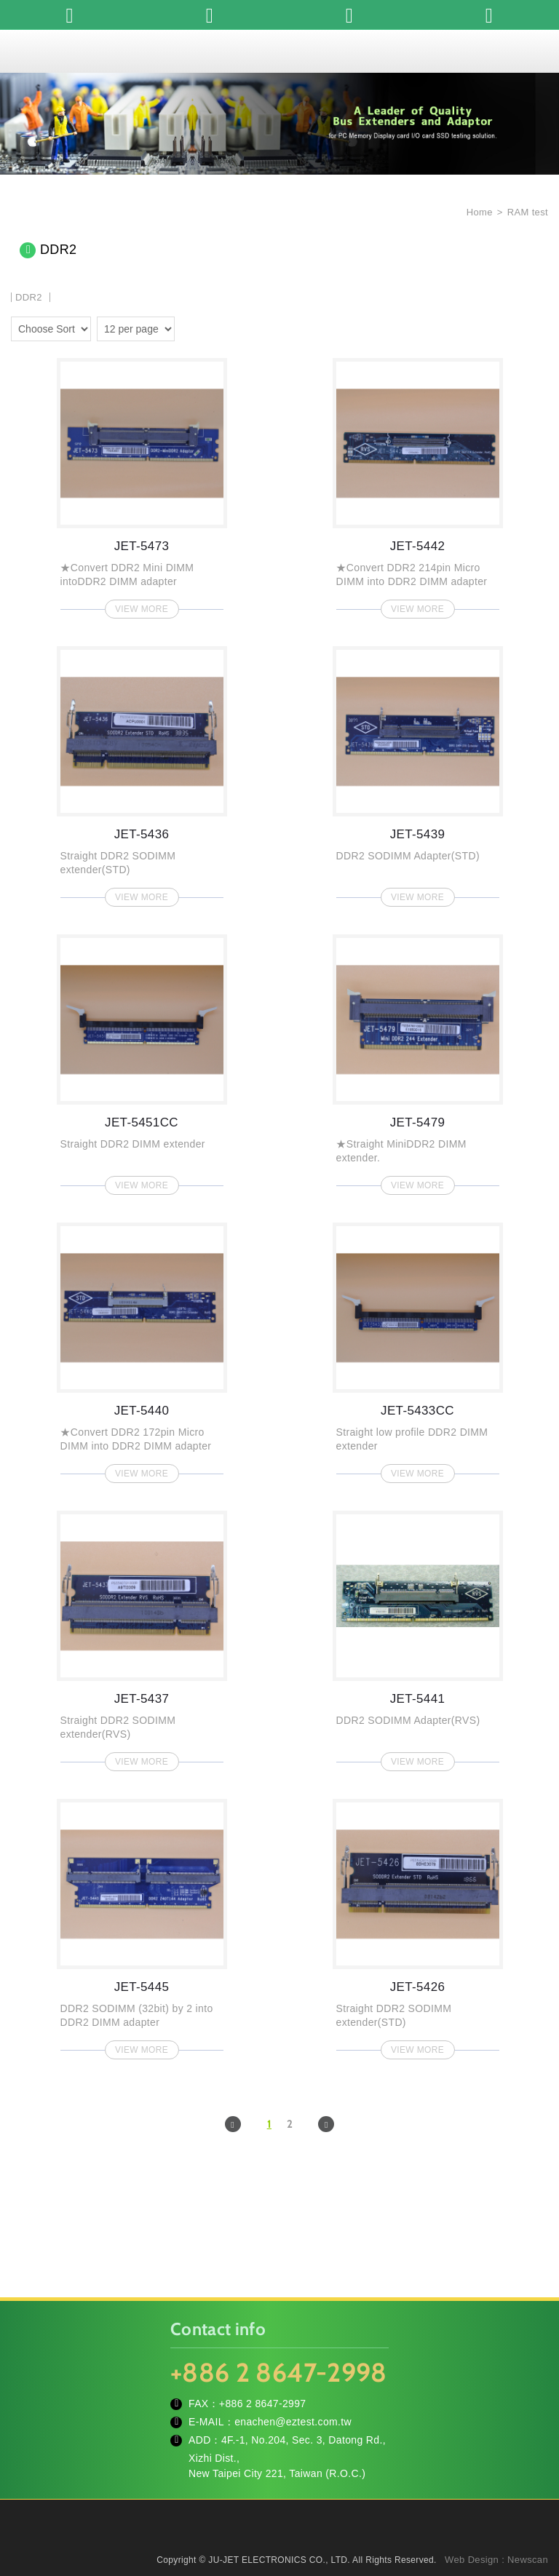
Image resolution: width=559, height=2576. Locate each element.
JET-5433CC (418, 1348)
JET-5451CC (142, 1060)
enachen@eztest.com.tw (293, 2422)
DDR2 (28, 297)
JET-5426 (418, 1925)
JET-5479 (418, 1060)
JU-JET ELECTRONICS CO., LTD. (279, 50)
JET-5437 (142, 1636)
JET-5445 (142, 1925)
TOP (530, 2499)
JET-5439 (418, 772)
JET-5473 (142, 484)
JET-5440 (142, 1348)
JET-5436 (142, 772)
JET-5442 (418, 484)
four (210, 326)
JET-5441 (418, 1636)
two (189, 326)
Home (478, 212)
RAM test (527, 212)
